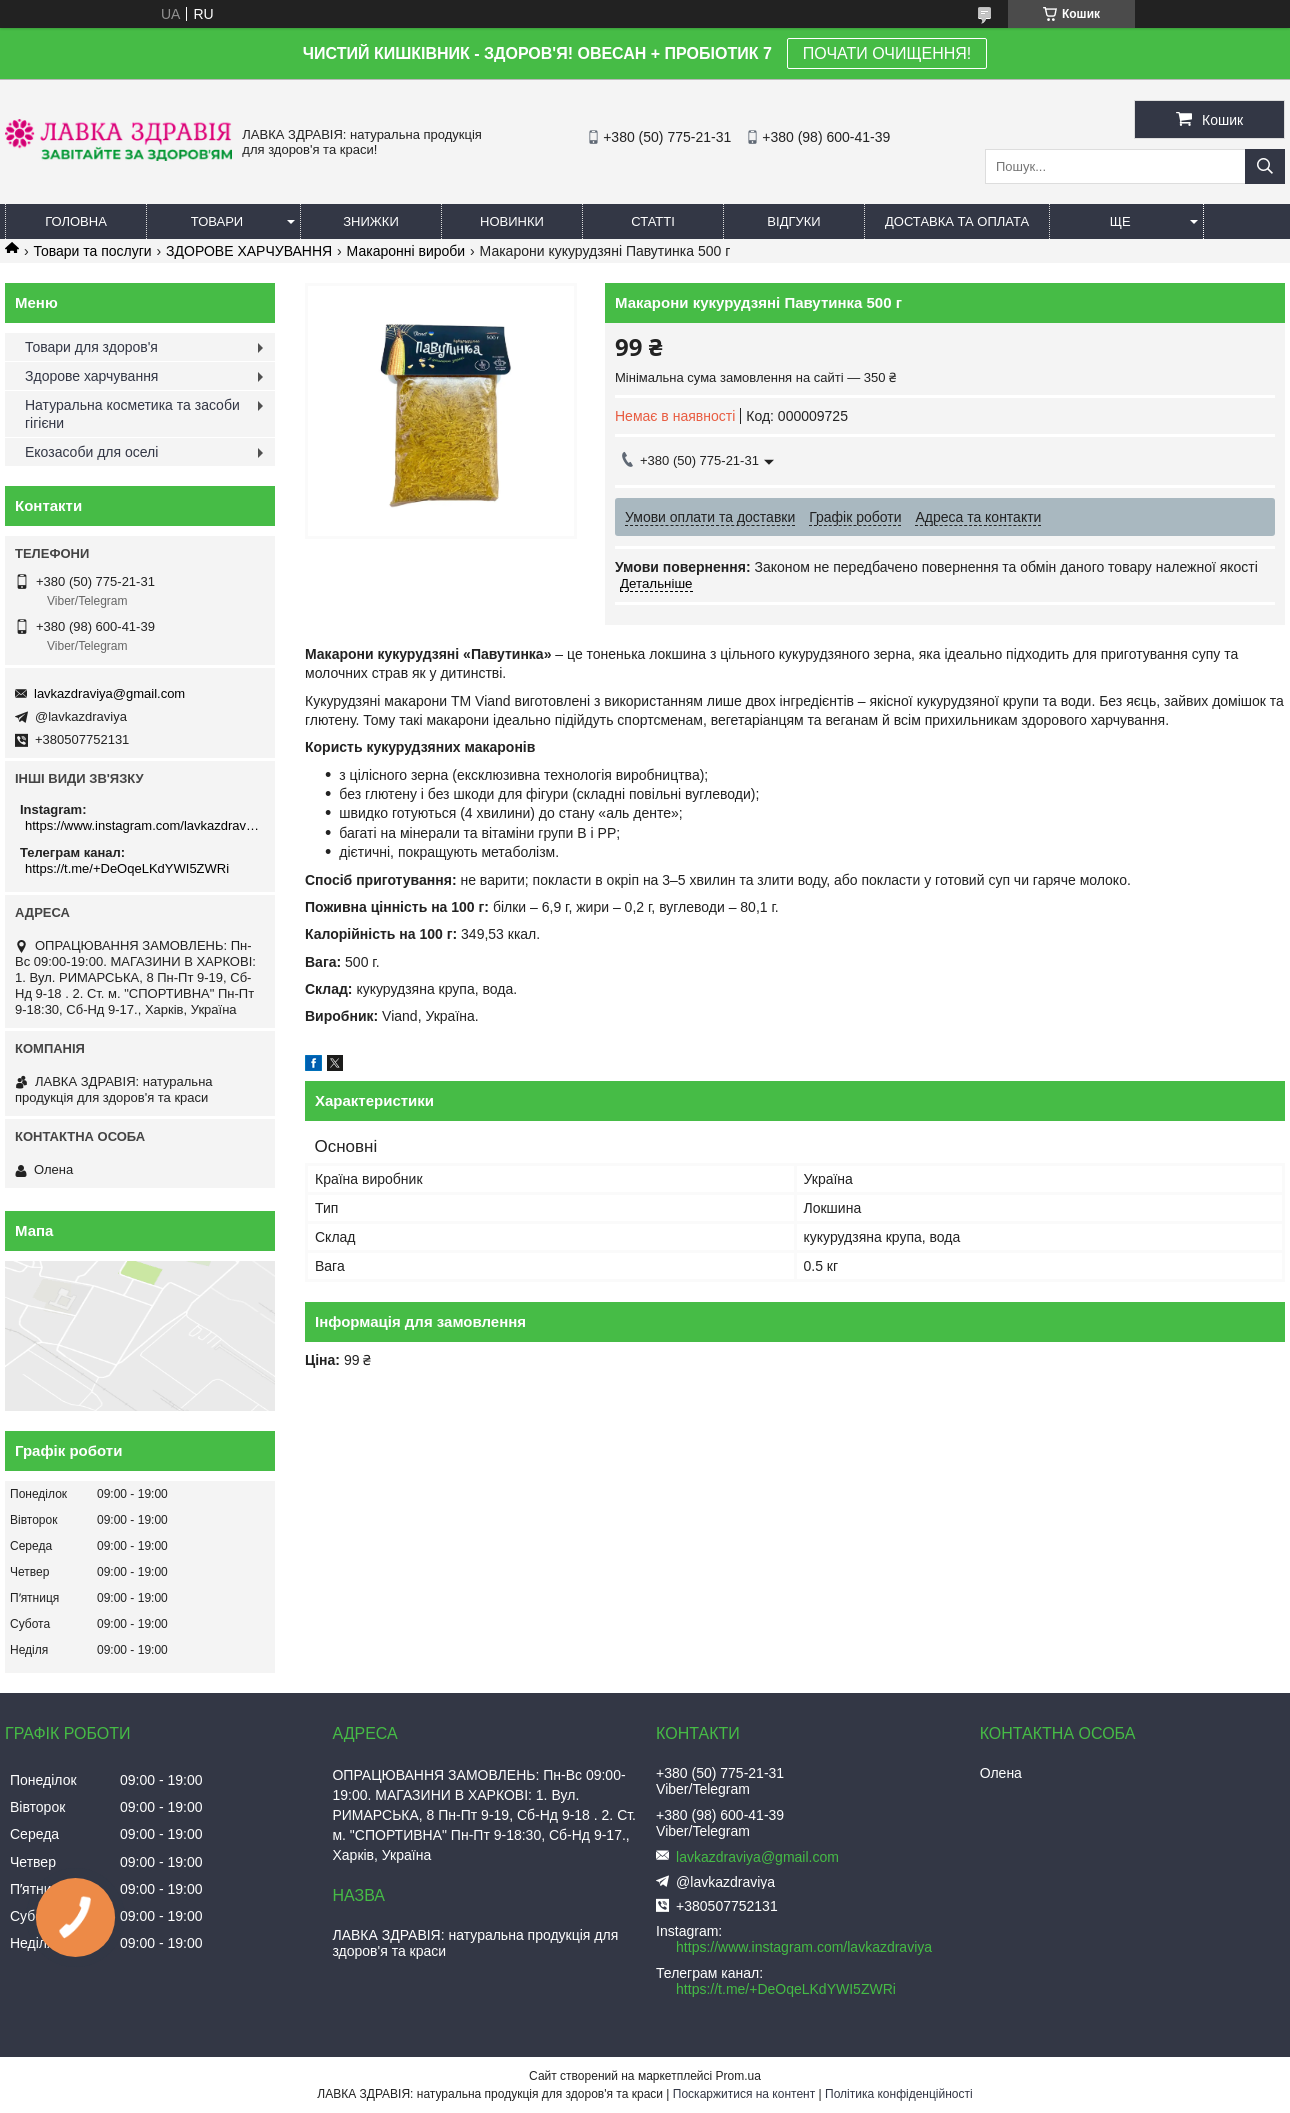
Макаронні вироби (406, 251)
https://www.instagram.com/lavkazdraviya (142, 825)
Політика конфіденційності (899, 2094)
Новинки (512, 221)
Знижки (371, 221)
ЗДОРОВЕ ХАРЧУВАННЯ (249, 251)
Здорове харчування (91, 376)
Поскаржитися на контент (744, 2094)
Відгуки (793, 221)
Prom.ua (738, 2076)
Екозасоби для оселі (91, 452)
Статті (653, 221)
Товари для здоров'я (91, 347)
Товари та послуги (92, 251)
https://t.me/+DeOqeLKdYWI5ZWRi (127, 868)
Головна (76, 221)
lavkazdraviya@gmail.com (109, 693)
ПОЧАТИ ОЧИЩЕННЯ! (887, 53)
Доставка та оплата (957, 221)
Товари (217, 221)
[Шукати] (1265, 166)
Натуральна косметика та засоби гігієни (132, 414)
